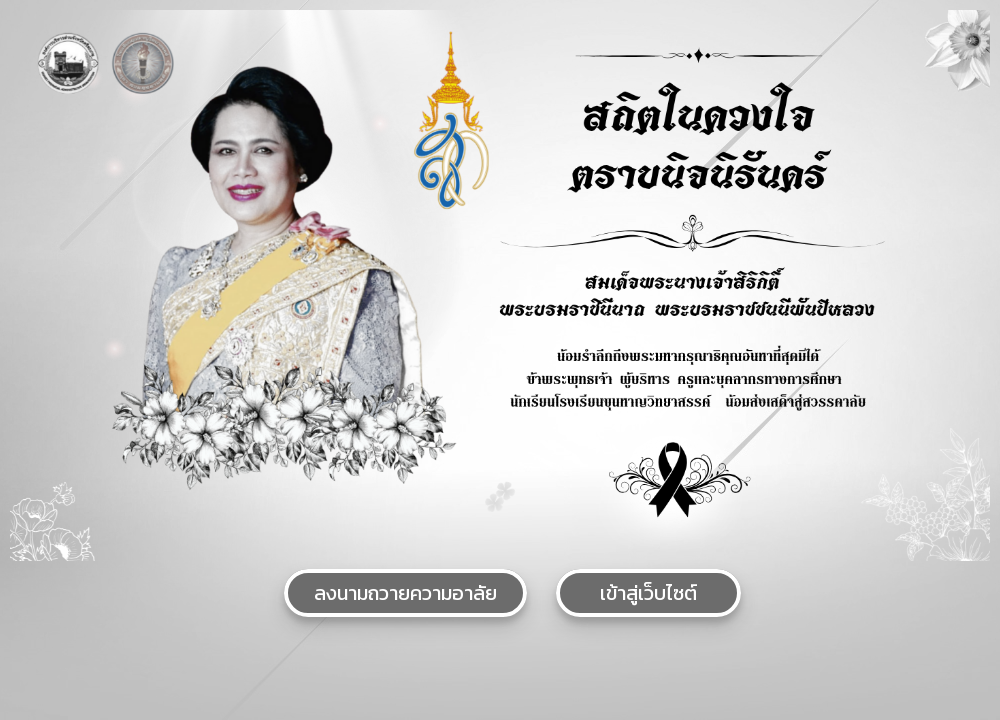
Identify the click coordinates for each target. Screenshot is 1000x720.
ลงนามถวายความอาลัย (405, 593)
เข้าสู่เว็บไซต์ (648, 593)
